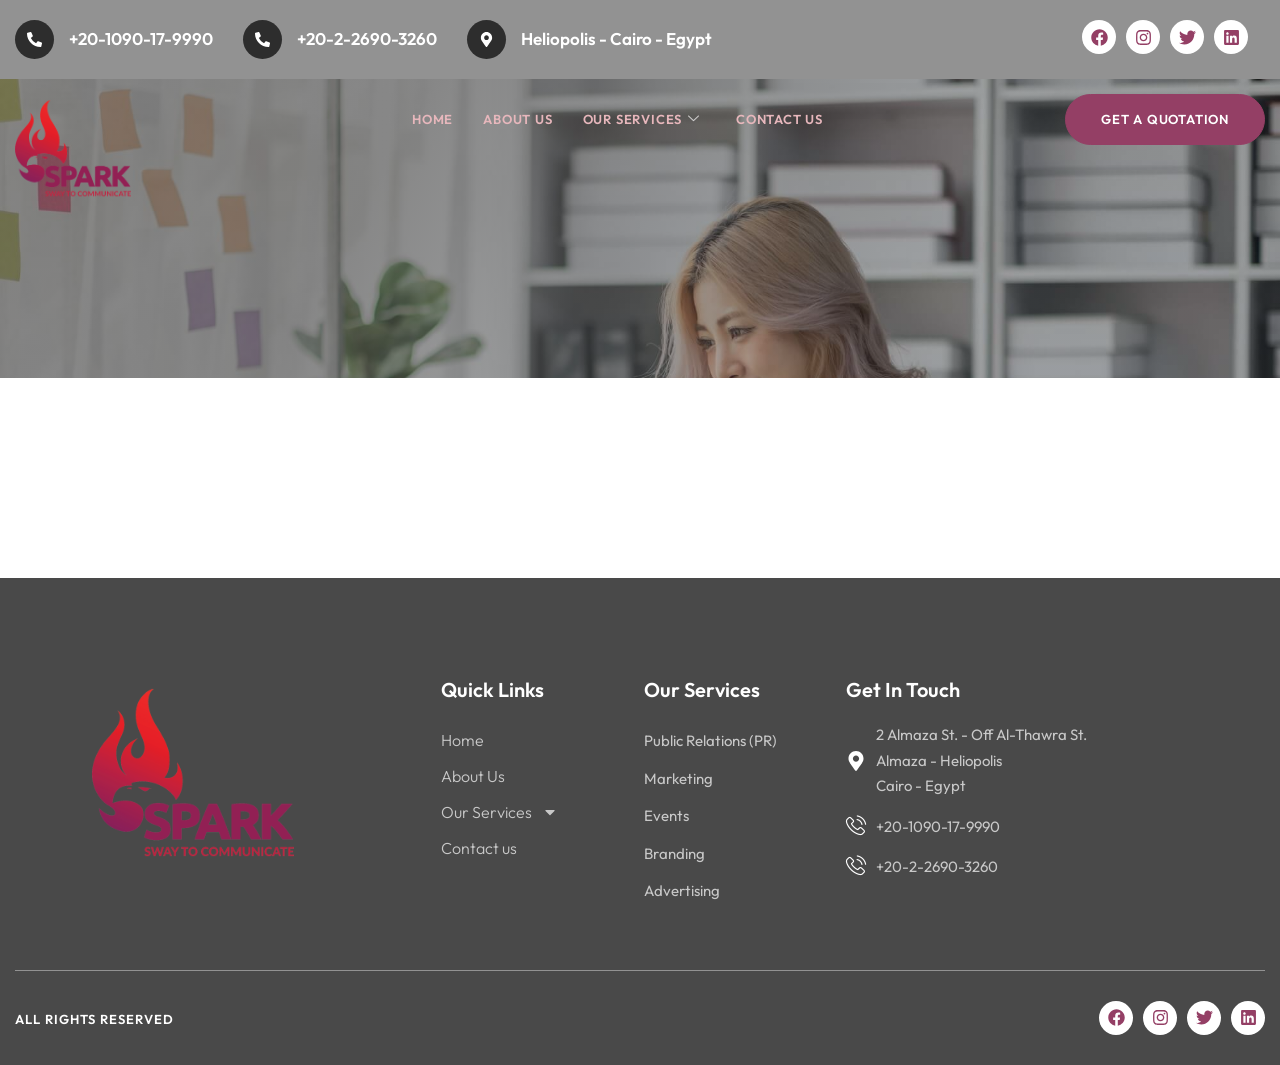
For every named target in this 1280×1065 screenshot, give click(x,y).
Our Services (641, 119)
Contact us (779, 119)
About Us (517, 119)
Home (432, 119)
